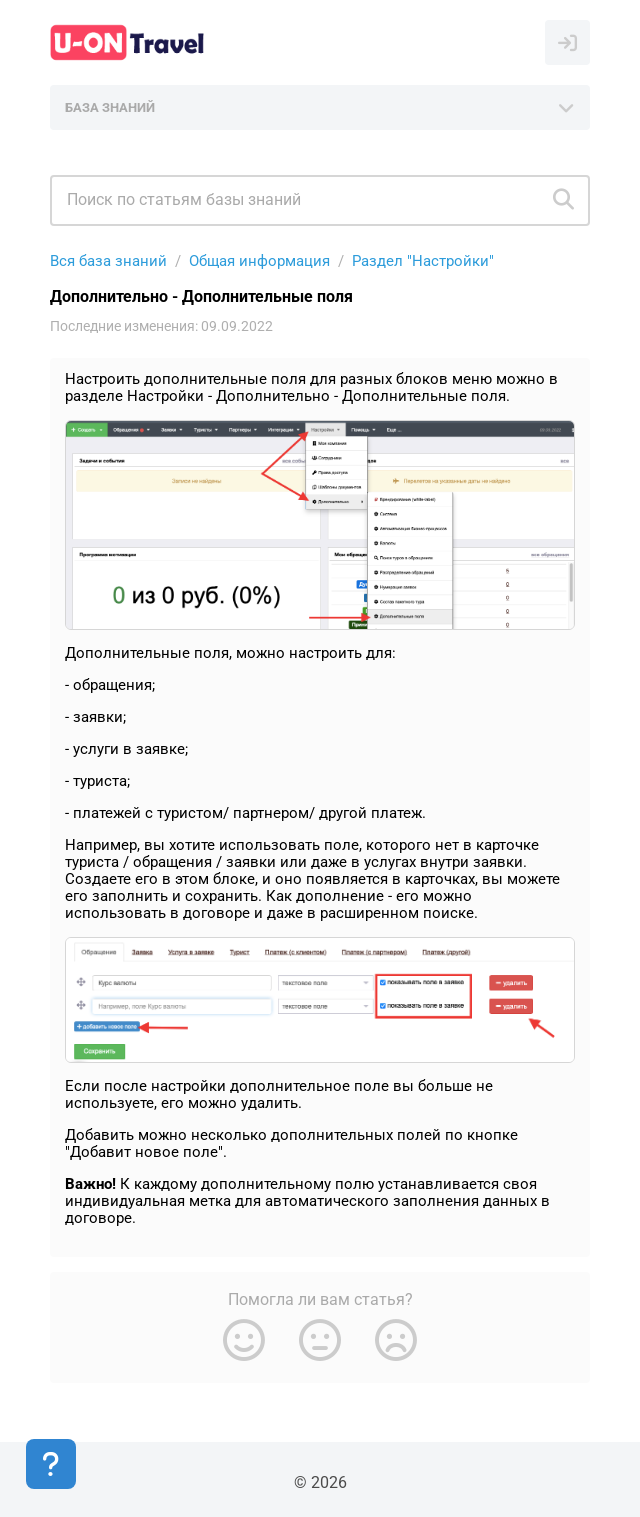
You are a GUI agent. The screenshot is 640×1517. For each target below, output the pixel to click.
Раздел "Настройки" (423, 261)
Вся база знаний (108, 261)
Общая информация (259, 261)
